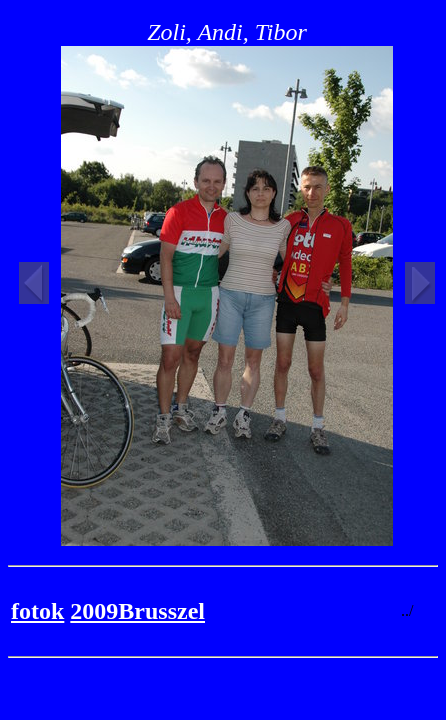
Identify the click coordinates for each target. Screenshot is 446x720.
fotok (37, 611)
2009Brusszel (137, 611)
